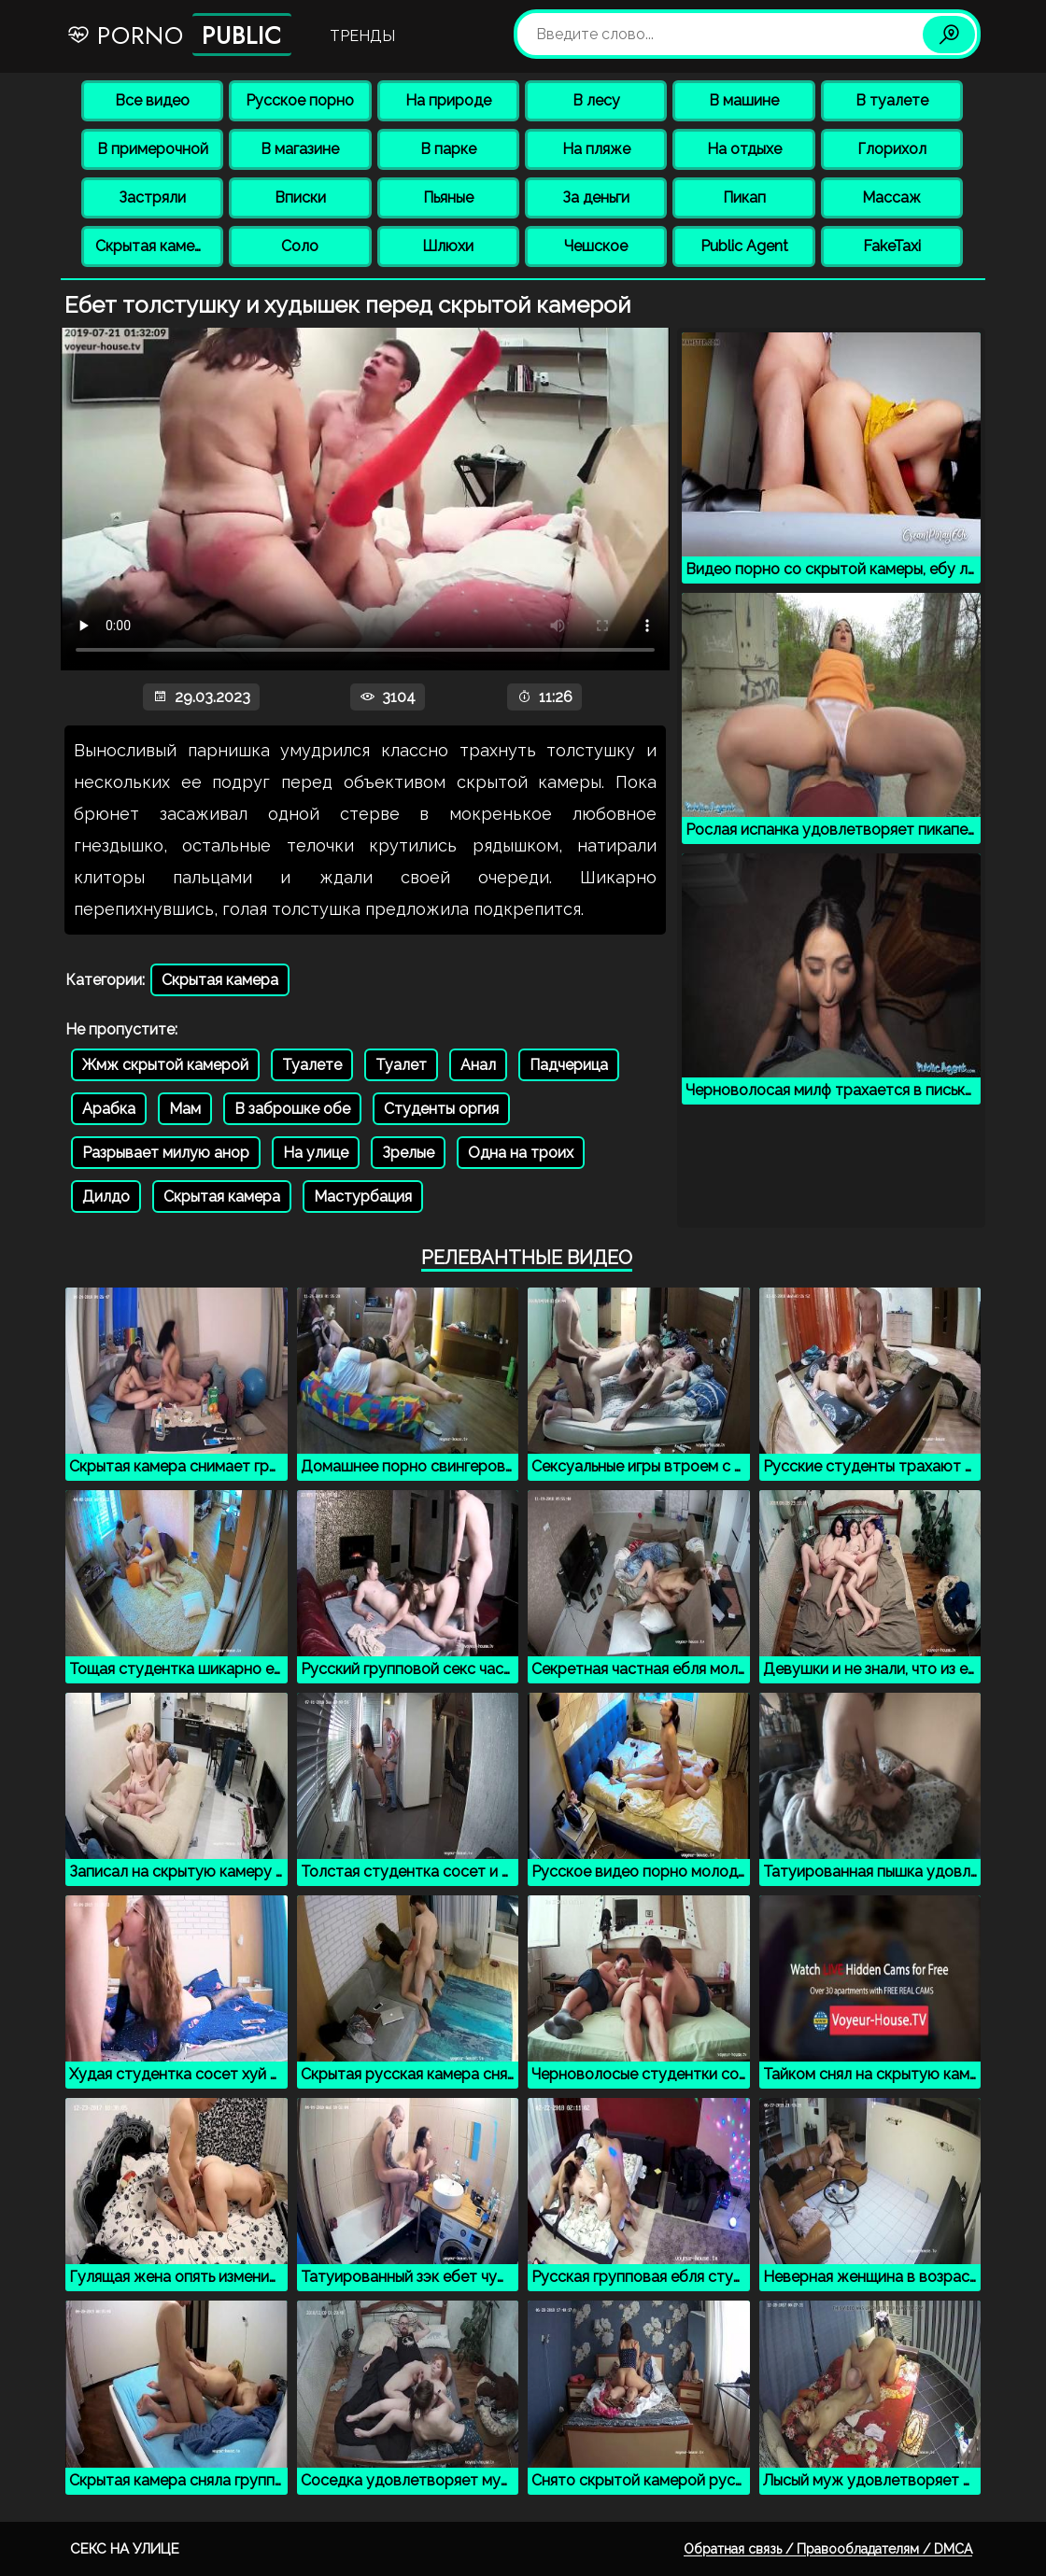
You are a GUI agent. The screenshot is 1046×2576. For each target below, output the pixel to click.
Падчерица (569, 1065)
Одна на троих (520, 1152)
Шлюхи (448, 246)
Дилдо (106, 1196)
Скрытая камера (153, 246)
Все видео (152, 100)
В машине (744, 100)
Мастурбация (363, 1196)
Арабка (108, 1109)
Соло (299, 246)
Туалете (312, 1065)
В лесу (596, 100)
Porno (178, 34)
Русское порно (300, 100)
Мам (185, 1109)
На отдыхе (744, 149)
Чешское (596, 246)
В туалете (891, 100)
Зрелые (408, 1152)
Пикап (744, 197)
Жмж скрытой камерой (165, 1065)
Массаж (891, 197)
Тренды (362, 36)
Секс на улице (124, 2549)
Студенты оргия (441, 1109)
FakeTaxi (892, 246)
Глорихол (891, 149)
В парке (448, 149)
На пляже (596, 149)
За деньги (595, 197)
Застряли (152, 197)
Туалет (401, 1065)
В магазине (300, 149)
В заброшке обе (292, 1109)
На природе (448, 100)
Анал (478, 1065)
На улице (315, 1152)
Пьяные (448, 197)
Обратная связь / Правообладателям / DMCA (828, 2548)
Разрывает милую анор (165, 1152)
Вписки (300, 197)
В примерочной (152, 149)
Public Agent (744, 246)
